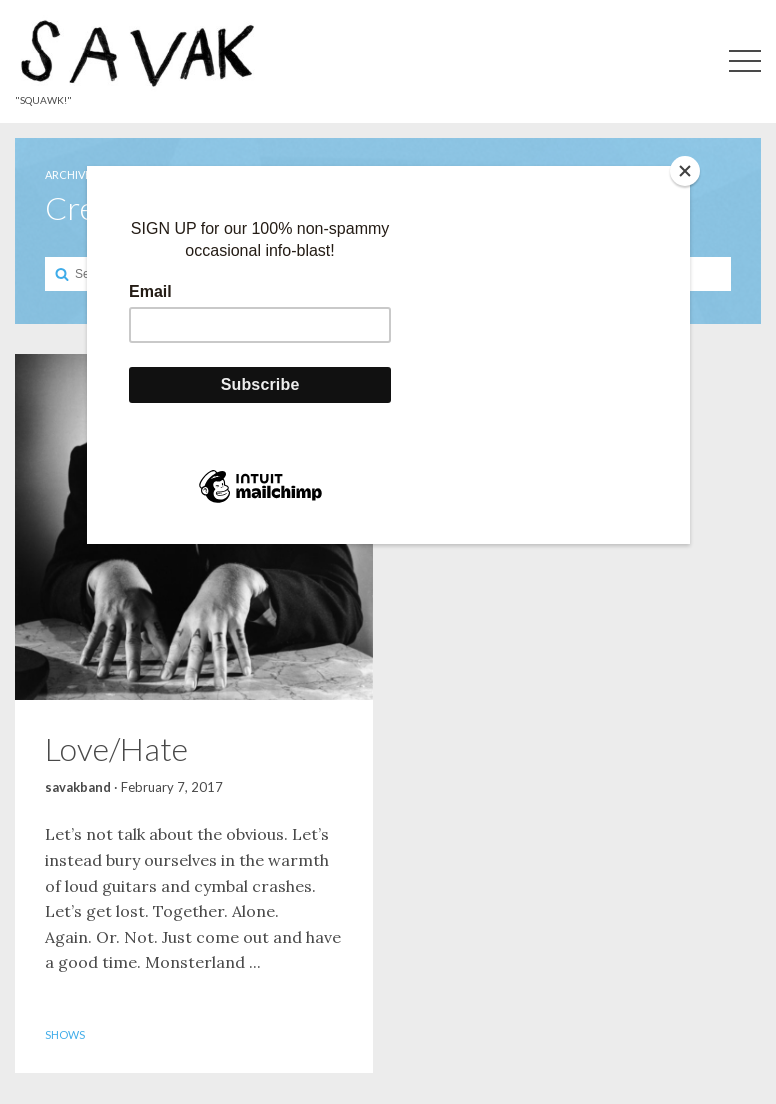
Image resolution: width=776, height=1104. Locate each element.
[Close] (685, 171)
